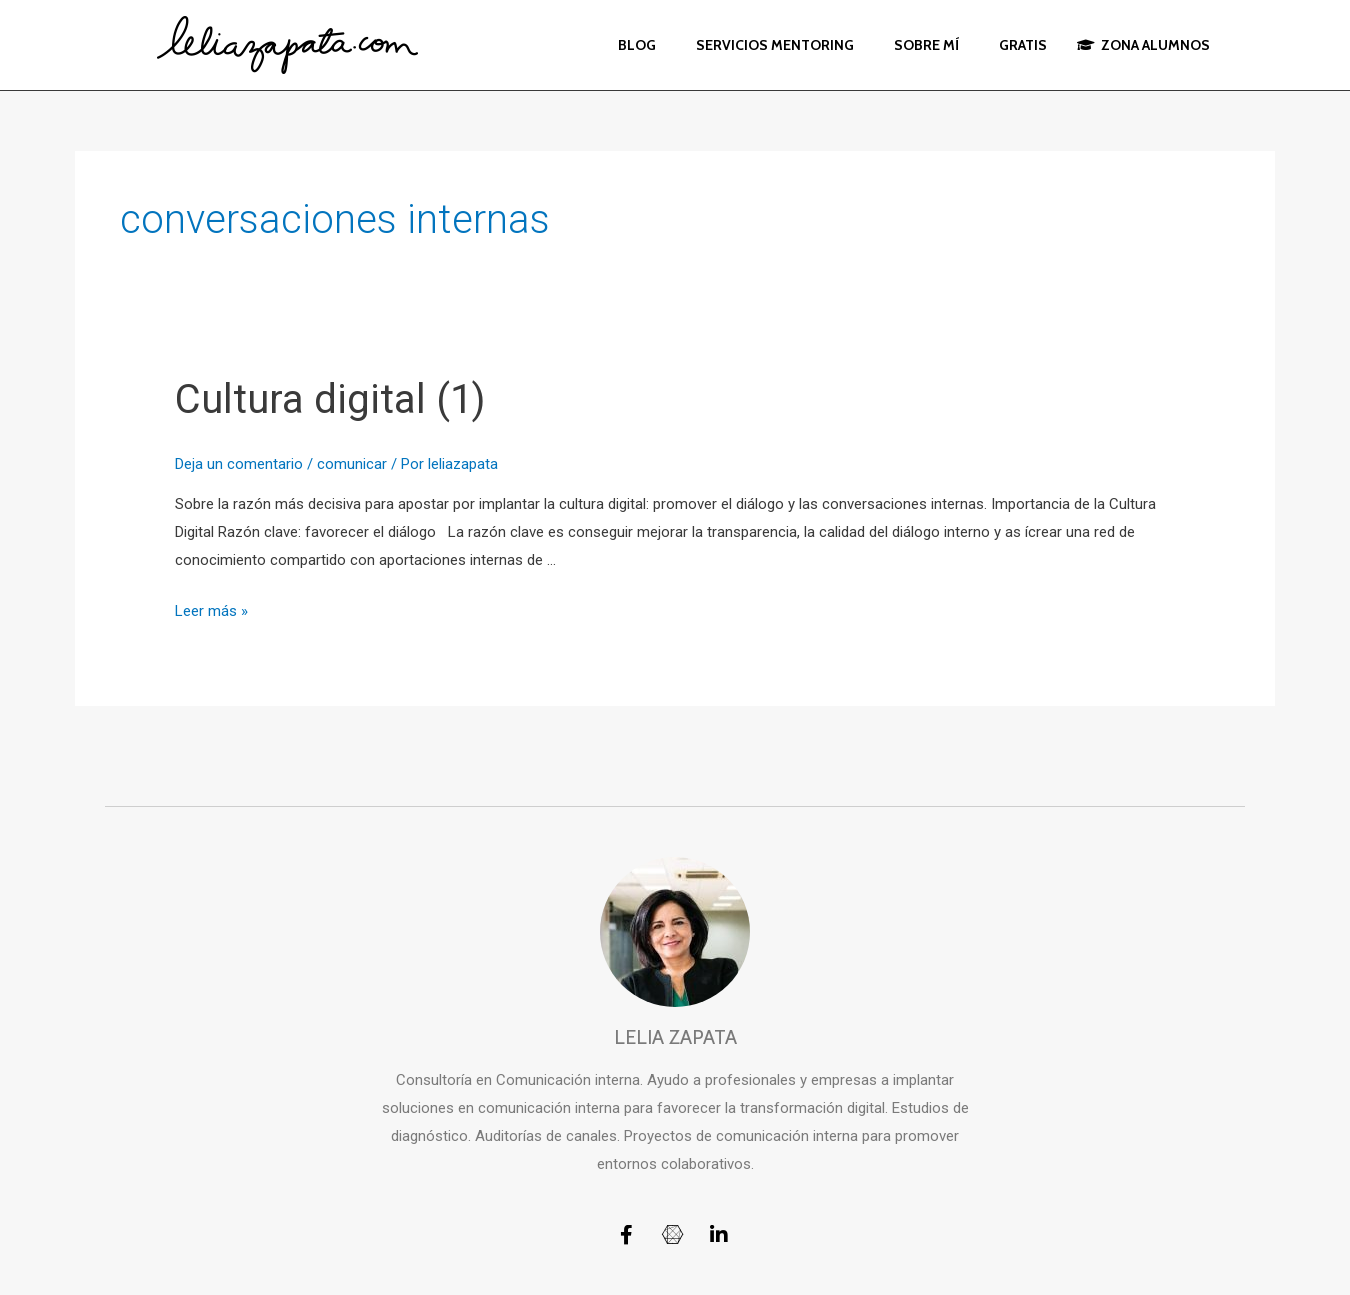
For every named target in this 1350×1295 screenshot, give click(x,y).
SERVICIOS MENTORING (775, 45)
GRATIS (1023, 45)
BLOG (637, 45)
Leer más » (211, 611)
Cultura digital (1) (330, 399)
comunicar (352, 464)
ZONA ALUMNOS (1143, 45)
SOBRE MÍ (926, 45)
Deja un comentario (239, 464)
